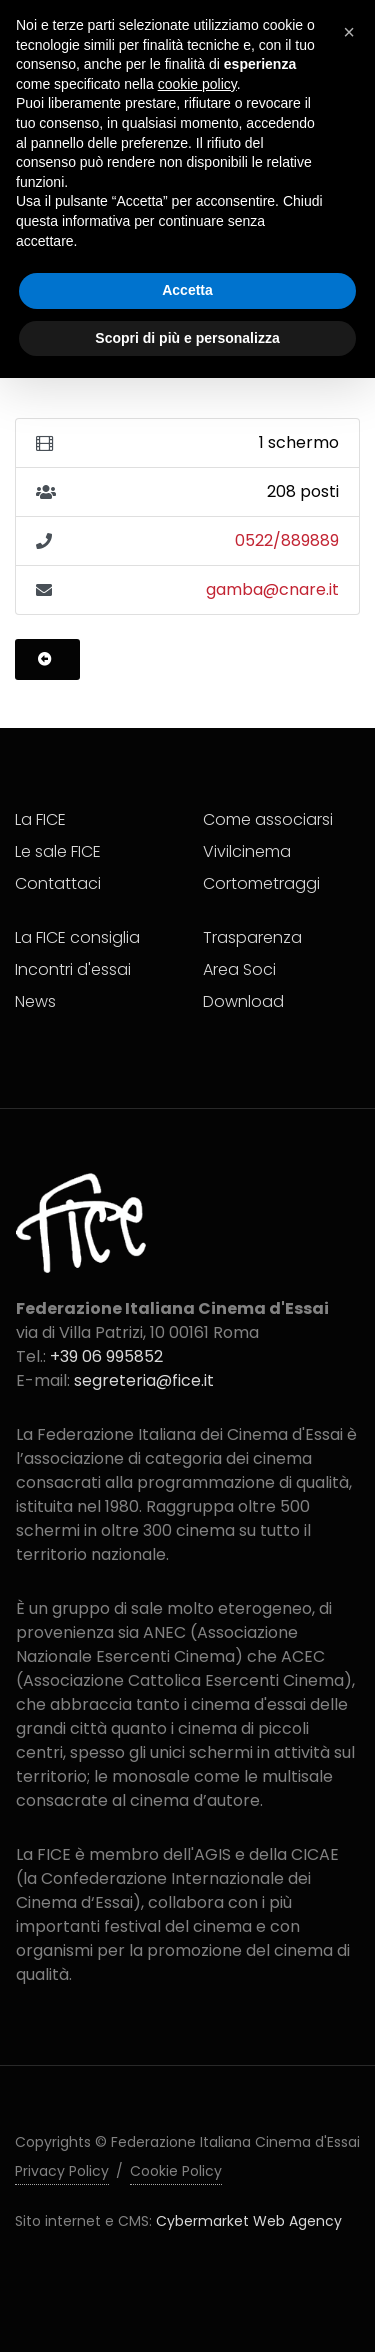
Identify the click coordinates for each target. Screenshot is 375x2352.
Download (243, 1001)
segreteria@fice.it (144, 1380)
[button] (349, 32)
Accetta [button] (187, 290)
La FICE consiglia (77, 937)
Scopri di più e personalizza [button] (187, 338)
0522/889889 (287, 540)
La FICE (40, 819)
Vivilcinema (247, 851)
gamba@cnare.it (272, 589)
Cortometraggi (261, 883)
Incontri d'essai (73, 969)
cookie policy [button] (197, 84)
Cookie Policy (176, 2171)
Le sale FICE (58, 851)
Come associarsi (268, 819)
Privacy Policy (62, 2171)
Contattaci (58, 883)
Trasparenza (252, 937)
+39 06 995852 (106, 1356)
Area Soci (239, 969)
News (35, 1001)
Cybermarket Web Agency (249, 2221)
